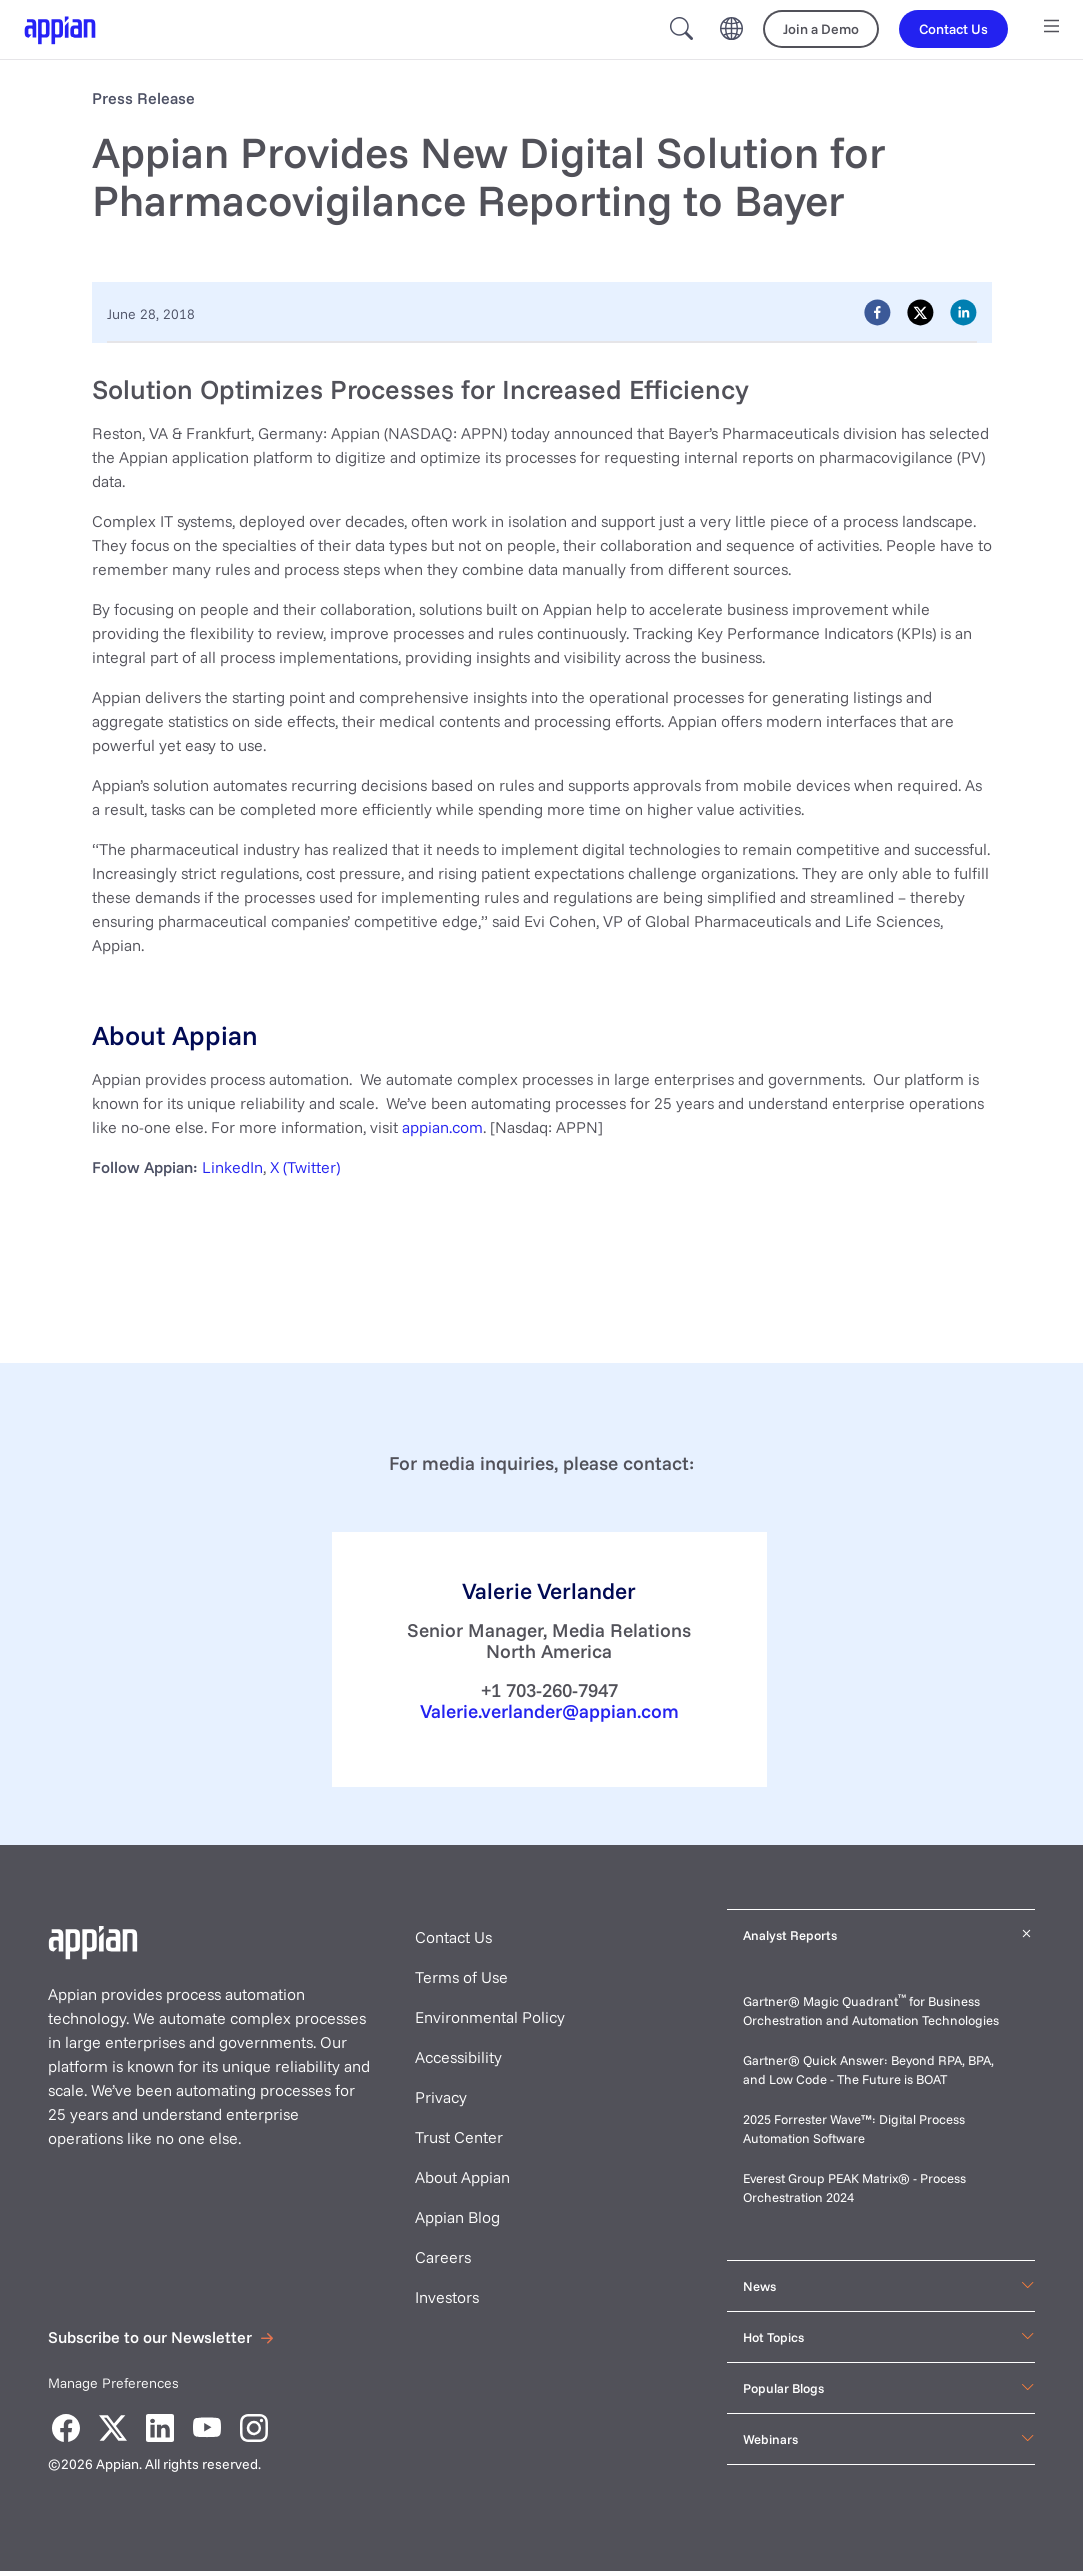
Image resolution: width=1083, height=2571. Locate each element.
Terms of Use (461, 1977)
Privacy (441, 2097)
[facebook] (877, 311)
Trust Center (459, 2137)
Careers (443, 2257)
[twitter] (920, 311)
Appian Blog (457, 2217)
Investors (447, 2297)
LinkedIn (232, 1167)
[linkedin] (963, 311)
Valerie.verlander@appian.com (549, 1711)
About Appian (462, 2177)
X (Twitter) (305, 1167)
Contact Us (453, 1937)
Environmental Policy (490, 2017)
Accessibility (458, 2057)
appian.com (442, 1127)
